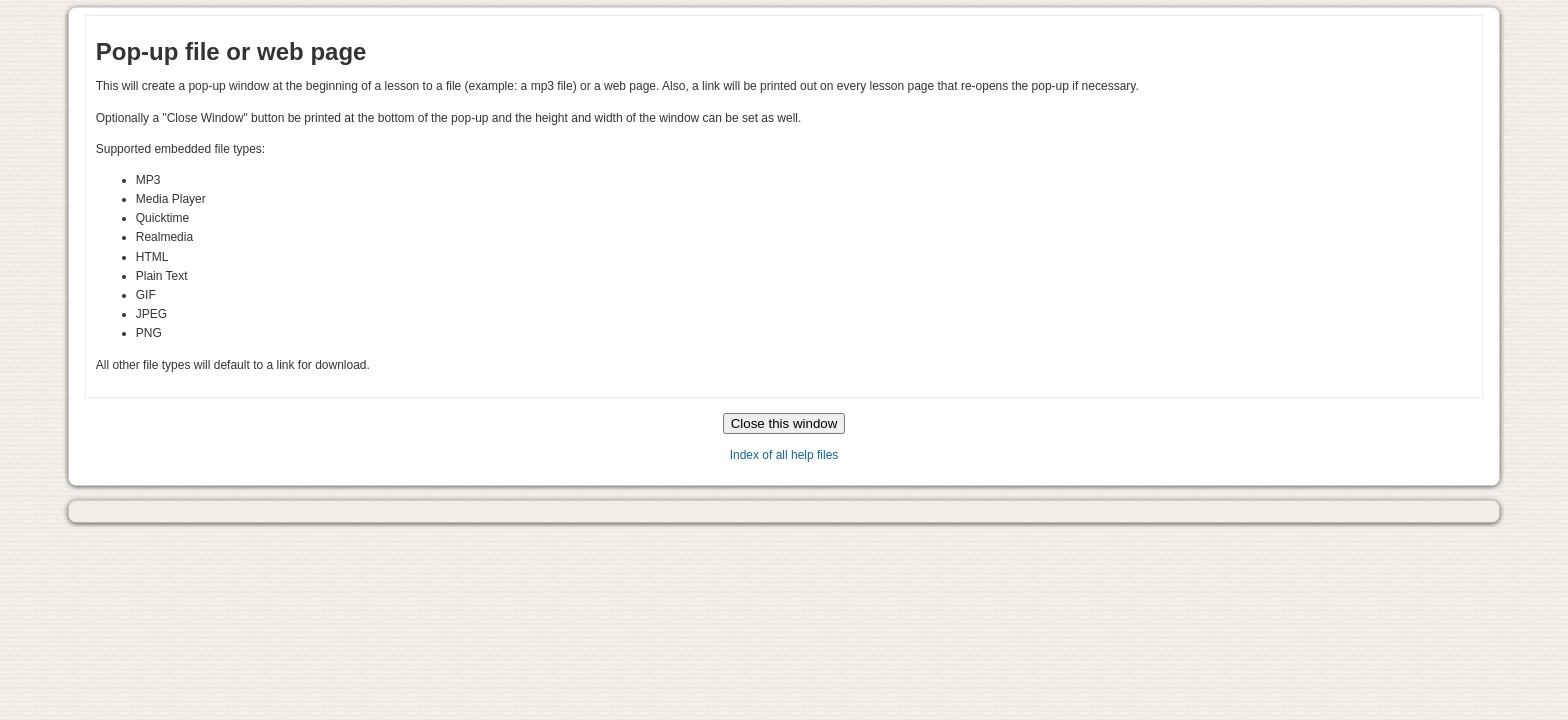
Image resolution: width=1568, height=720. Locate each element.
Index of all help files (784, 455)
